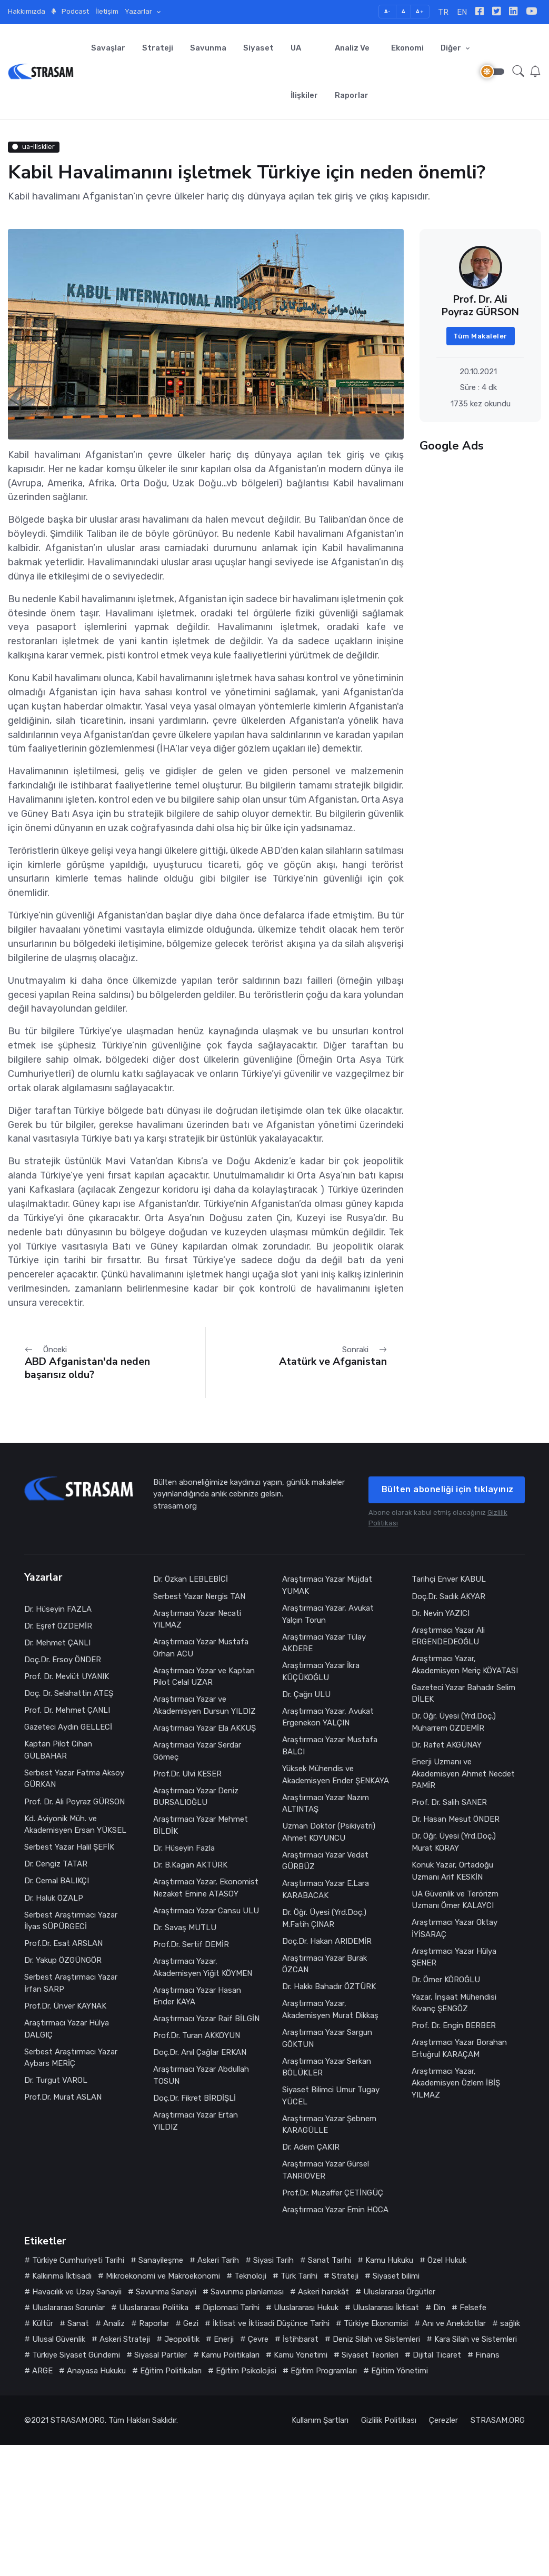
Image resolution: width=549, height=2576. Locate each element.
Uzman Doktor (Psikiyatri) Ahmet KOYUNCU (328, 1832)
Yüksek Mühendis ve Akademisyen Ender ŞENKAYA (335, 1774)
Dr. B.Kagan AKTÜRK (190, 1865)
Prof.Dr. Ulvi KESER (187, 1774)
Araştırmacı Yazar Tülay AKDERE (324, 1643)
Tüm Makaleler (480, 336)
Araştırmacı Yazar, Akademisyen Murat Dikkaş (330, 2009)
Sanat (78, 2323)
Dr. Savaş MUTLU (184, 1927)
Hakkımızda (26, 11)
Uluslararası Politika (153, 2307)
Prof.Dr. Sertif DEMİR (191, 1944)
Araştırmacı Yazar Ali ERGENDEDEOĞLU (448, 1636)
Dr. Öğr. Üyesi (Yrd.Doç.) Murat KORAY (454, 1842)
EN (462, 12)
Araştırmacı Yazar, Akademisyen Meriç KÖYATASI (465, 1664)
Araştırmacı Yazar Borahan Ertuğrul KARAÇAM (459, 2048)
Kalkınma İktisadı (62, 2276)
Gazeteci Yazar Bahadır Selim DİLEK (463, 1693)
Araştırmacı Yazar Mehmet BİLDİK (200, 1825)
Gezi (190, 2323)
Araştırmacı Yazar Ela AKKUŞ (204, 1728)
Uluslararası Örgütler (399, 2292)
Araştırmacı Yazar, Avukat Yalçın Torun (328, 1614)
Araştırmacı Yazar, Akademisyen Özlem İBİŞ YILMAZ (456, 2083)
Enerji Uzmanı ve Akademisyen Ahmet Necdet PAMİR (463, 1773)
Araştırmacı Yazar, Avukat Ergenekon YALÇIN (328, 1717)
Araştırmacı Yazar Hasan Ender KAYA (197, 1996)
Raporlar (154, 2323)
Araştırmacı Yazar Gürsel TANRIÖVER (325, 2170)
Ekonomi (407, 48)
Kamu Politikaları (230, 2355)
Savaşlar (108, 48)
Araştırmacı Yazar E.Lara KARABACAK (325, 1889)
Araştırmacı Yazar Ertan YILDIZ (195, 2121)
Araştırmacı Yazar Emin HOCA (335, 2209)
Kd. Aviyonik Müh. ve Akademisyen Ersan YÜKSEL (75, 1824)
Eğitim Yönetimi (399, 2370)
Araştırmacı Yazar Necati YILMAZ (197, 1619)
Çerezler (443, 2420)
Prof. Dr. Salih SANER (450, 1802)
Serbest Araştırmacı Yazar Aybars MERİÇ (70, 2058)
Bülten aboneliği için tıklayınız (448, 1489)
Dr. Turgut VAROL (55, 2080)
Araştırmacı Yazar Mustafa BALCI (329, 1745)
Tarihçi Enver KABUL (449, 1579)
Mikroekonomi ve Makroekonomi (163, 2276)
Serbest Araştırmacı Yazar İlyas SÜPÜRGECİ (70, 1921)
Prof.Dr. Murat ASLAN (63, 2097)
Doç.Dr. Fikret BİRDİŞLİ (194, 2098)
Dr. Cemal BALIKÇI (56, 1880)
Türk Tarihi (299, 2276)
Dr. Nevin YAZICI (441, 1613)
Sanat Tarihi (329, 2260)
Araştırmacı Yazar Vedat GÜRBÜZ (325, 1861)
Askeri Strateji (124, 2339)
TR (443, 12)
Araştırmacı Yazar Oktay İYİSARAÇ (454, 1928)
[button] (518, 71)
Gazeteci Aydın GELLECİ (68, 1727)
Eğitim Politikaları (171, 2370)
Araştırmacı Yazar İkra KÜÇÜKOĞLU (321, 1671)
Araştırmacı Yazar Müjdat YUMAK (327, 1585)
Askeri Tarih (218, 2260)
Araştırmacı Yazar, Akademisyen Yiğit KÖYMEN (202, 1967)
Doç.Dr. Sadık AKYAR (448, 1596)
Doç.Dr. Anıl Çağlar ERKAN (199, 2052)
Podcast (70, 11)
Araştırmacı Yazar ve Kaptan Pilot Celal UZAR (204, 1677)
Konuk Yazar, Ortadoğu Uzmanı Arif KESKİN (452, 1871)
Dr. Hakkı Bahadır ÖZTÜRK (329, 1986)
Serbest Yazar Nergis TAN (199, 1596)
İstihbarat (300, 2339)
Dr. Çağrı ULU (306, 1694)
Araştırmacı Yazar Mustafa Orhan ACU (200, 1648)
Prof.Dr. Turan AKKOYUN (196, 2035)
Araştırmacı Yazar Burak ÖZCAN (324, 1964)
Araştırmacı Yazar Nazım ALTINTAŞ (325, 1803)
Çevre (258, 2339)
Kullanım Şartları (320, 2420)
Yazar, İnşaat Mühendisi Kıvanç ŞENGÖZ (454, 2003)
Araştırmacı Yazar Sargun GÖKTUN (327, 2038)
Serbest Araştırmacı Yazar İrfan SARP (70, 1983)
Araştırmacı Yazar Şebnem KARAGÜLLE (329, 2124)
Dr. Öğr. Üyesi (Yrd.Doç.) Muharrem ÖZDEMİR (454, 1722)
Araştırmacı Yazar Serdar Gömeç (197, 1751)
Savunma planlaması (247, 2292)
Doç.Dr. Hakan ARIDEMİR (327, 1941)
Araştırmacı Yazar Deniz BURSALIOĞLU (195, 1797)
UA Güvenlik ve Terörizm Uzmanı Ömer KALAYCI (455, 1900)
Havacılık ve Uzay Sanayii (77, 2292)
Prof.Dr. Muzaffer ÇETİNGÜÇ (332, 2193)
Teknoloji (250, 2276)
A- (387, 11)
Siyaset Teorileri (370, 2355)
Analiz (114, 2323)
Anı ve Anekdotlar (454, 2323)
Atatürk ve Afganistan (333, 1361)
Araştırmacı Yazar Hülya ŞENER (454, 1957)
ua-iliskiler (33, 147)
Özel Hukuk (446, 2260)
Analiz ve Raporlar (352, 71)
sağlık (510, 2323)
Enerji (224, 2339)
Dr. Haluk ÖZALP (53, 1898)
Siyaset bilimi (396, 2276)
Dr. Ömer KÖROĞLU (446, 1979)
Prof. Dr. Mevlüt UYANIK (66, 1676)
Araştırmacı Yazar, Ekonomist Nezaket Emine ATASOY (205, 1888)
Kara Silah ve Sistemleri (475, 2339)
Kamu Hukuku (389, 2260)
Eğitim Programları (324, 2370)
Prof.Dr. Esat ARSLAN (63, 1943)
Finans (487, 2355)
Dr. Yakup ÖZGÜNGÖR (63, 1960)
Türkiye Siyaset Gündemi (76, 2355)
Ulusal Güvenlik (58, 2339)
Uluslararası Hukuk (306, 2307)
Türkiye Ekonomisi (376, 2323)
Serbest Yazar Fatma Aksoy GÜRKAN (74, 1779)
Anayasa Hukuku (96, 2370)
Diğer (452, 48)
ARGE (42, 2370)
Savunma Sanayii (166, 2292)
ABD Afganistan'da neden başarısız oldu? (87, 1367)
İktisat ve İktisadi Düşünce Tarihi (271, 2323)
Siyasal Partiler (160, 2355)
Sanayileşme (160, 2260)
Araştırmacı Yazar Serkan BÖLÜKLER (326, 2067)
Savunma (208, 48)
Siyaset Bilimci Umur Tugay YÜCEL (331, 2095)
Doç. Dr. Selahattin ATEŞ (68, 1693)
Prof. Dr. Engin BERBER (454, 2025)
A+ (420, 11)
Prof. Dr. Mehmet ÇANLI (67, 1710)
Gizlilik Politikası (388, 2420)
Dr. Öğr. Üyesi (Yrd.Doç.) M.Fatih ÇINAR (324, 1918)
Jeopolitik (181, 2339)
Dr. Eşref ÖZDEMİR (58, 1626)
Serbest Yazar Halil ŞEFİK (69, 1847)
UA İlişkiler (304, 71)
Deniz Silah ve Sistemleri (376, 2339)
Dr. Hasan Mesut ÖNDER (456, 1819)
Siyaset (258, 48)
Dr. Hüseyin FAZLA (58, 1609)
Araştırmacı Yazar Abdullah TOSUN (201, 2075)
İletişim (106, 11)
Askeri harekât (323, 2292)
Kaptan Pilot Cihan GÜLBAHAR (58, 1750)
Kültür (42, 2323)
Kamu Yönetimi (300, 2355)
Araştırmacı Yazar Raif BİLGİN (206, 2018)
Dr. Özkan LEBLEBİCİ (190, 1579)
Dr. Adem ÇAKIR (311, 2147)
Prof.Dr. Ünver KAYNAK (65, 2006)
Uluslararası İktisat (386, 2307)
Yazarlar (139, 11)
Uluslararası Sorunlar (68, 2307)
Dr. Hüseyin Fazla (184, 1848)
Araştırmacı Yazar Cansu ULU (206, 1910)
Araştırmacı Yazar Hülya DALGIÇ (66, 2029)
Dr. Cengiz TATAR (55, 1864)
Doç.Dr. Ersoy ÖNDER (62, 1659)
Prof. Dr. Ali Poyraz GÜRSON (74, 1801)
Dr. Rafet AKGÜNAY (447, 1745)
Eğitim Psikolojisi (246, 2370)
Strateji (157, 48)
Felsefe (473, 2307)
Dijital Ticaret (437, 2355)
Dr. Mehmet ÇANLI (57, 1643)
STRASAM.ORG (78, 2420)
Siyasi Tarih (273, 2260)
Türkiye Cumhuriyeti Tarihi (78, 2260)
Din (439, 2307)
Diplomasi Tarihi (231, 2307)
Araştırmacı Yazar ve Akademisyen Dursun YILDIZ (204, 1705)
